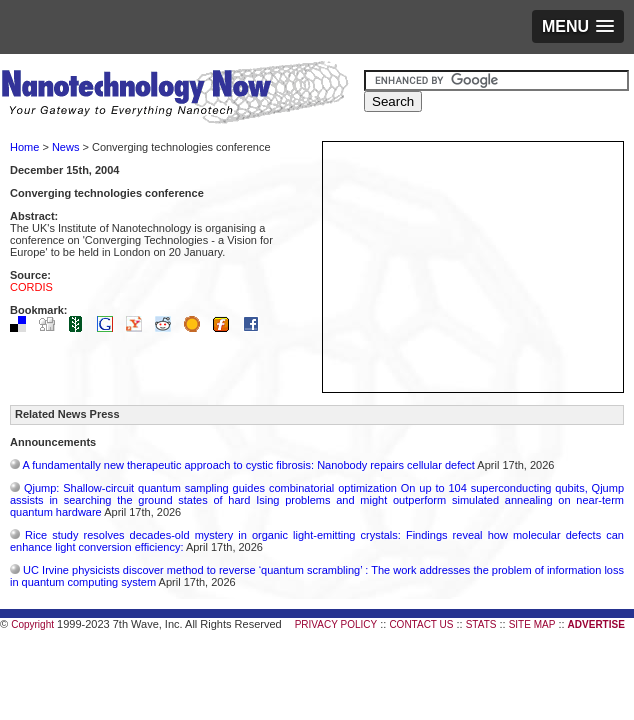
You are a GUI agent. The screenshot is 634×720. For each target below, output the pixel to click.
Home (24, 147)
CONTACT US (421, 624)
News (66, 147)
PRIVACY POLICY (336, 624)
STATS (481, 624)
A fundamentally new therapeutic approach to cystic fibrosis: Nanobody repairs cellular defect (248, 465)
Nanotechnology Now (174, 95)
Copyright (32, 624)
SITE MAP (532, 624)
